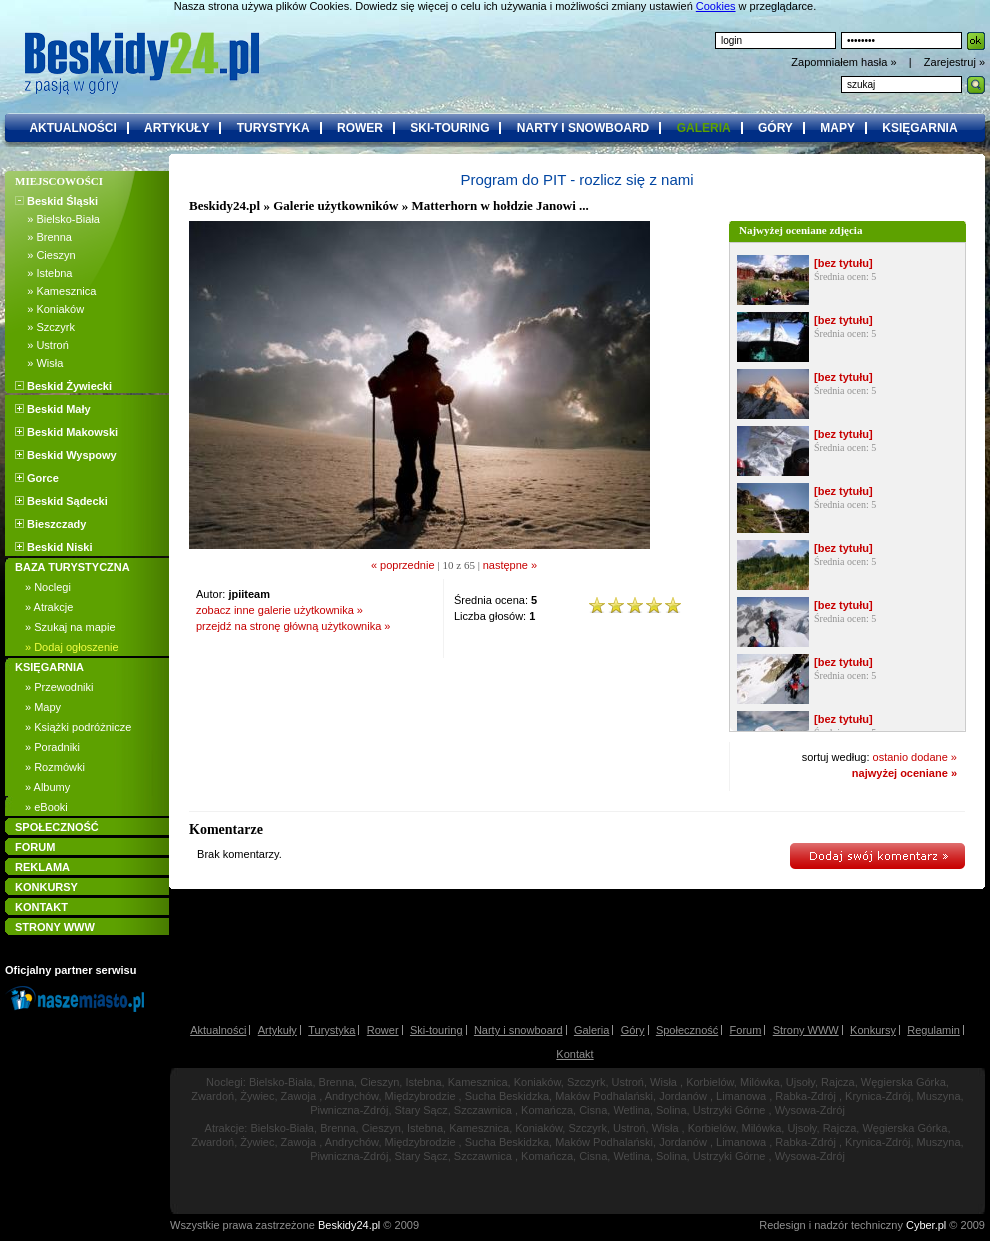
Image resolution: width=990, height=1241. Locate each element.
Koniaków (537, 1082)
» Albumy (47, 787)
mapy (837, 128)
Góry (633, 1030)
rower (360, 128)
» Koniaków (49, 309)
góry (775, 128)
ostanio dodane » (915, 757)
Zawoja (298, 1096)
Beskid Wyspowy (66, 455)
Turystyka (331, 1030)
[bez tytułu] (843, 263)
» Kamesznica (55, 291)
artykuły (176, 128)
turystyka (273, 128)
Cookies (716, 6)
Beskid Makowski (66, 432)
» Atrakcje (49, 607)
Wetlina (631, 1110)
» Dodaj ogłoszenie (72, 647)
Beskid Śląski (56, 201)
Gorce (37, 478)
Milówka (760, 1082)
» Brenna (43, 237)
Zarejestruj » (954, 62)
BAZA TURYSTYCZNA (72, 567)
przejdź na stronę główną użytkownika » (293, 626)
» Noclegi (48, 587)
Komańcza (547, 1110)
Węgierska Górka (903, 1082)
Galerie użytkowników (335, 205)
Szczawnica (483, 1110)
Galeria (591, 1030)
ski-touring (449, 128)
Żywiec (257, 1096)
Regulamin (933, 1030)
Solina (671, 1110)
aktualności (72, 128)
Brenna (336, 1082)
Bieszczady (50, 524)
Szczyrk (586, 1082)
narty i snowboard (583, 128)
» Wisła (39, 363)
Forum (746, 1030)
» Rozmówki (55, 767)
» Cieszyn (45, 255)
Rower (383, 1030)
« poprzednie (403, 565)
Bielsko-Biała (281, 1082)
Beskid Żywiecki (63, 386)
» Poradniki (52, 747)
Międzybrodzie (420, 1096)
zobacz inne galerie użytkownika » (279, 610)
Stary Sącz (421, 1110)
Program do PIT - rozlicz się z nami (576, 179)
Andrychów (352, 1096)
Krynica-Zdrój (877, 1096)
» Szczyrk (45, 327)
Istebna (423, 1082)
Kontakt (574, 1054)
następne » (510, 565)
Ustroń (628, 1082)
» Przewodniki (59, 687)
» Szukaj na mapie (70, 627)
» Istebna (43, 273)
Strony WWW (806, 1030)
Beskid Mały (53, 409)
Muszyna (939, 1096)
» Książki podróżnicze (78, 727)
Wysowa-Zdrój (810, 1110)
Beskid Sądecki (61, 501)
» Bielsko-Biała (57, 219)
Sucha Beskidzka (507, 1096)
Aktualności (218, 1030)
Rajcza (838, 1082)
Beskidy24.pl (224, 205)
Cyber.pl (926, 1225)
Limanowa (741, 1096)
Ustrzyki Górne (729, 1110)
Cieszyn (379, 1082)
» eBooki (46, 807)
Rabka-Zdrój (805, 1096)
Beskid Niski (53, 547)
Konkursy (873, 1030)
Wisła (663, 1082)
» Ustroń (42, 345)
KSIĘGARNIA (49, 667)
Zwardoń (212, 1096)
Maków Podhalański (604, 1096)
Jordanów (683, 1096)
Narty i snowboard (518, 1030)
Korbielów (710, 1082)
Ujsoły (800, 1082)
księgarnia (919, 128)
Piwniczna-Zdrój (349, 1110)
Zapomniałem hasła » (845, 62)
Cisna (593, 1110)
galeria (704, 128)
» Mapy (43, 707)
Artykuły (277, 1030)
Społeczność (687, 1030)
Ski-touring (436, 1030)
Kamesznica (478, 1082)
